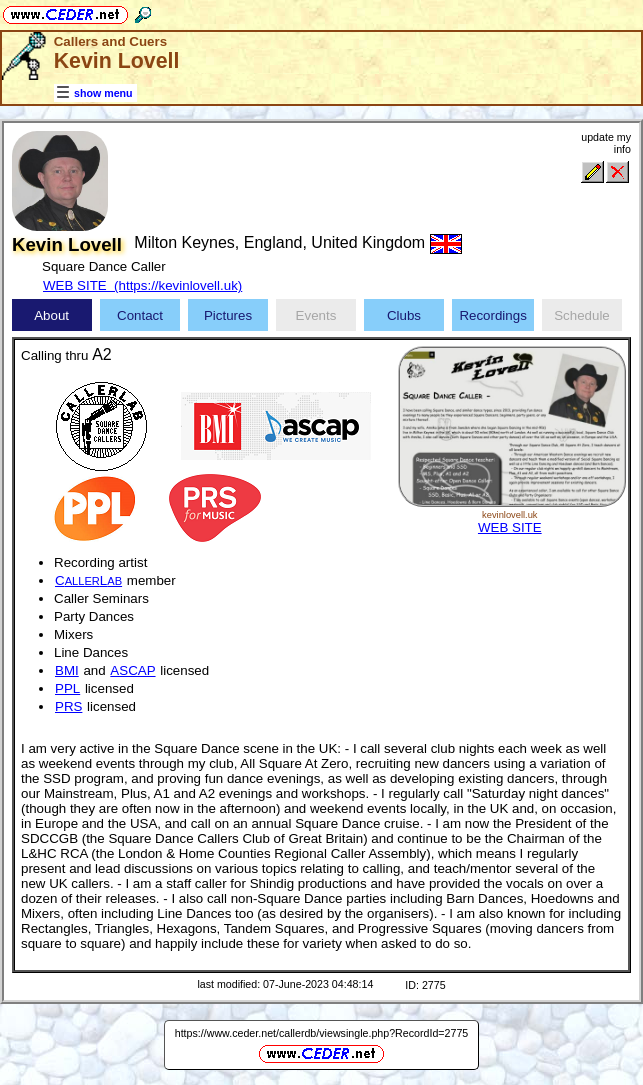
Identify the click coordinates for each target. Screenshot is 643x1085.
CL (88, 580)
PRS (68, 706)
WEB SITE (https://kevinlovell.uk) (142, 285)
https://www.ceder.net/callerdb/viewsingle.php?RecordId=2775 (322, 1033)
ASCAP (132, 670)
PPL (67, 688)
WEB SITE (510, 527)
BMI (67, 670)
